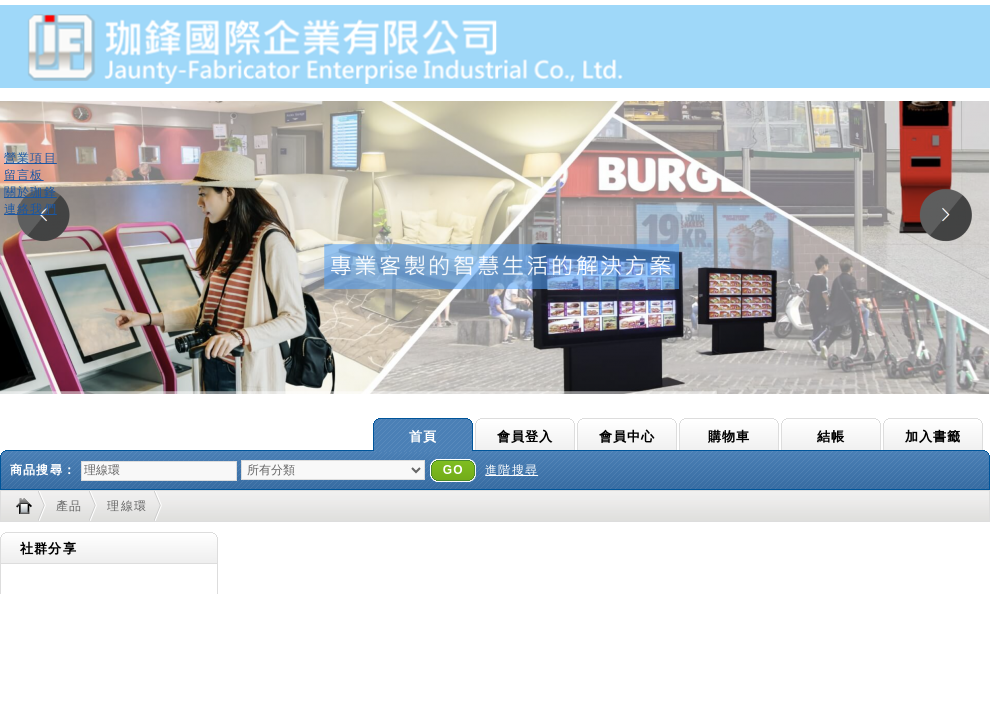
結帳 (831, 436)
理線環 (127, 506)
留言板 (24, 175)
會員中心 (627, 436)
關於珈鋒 (30, 192)
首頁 (423, 436)
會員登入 (525, 436)
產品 (69, 506)
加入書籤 (933, 436)
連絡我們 (30, 209)
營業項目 (30, 158)
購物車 (729, 436)
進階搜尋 (511, 470)
